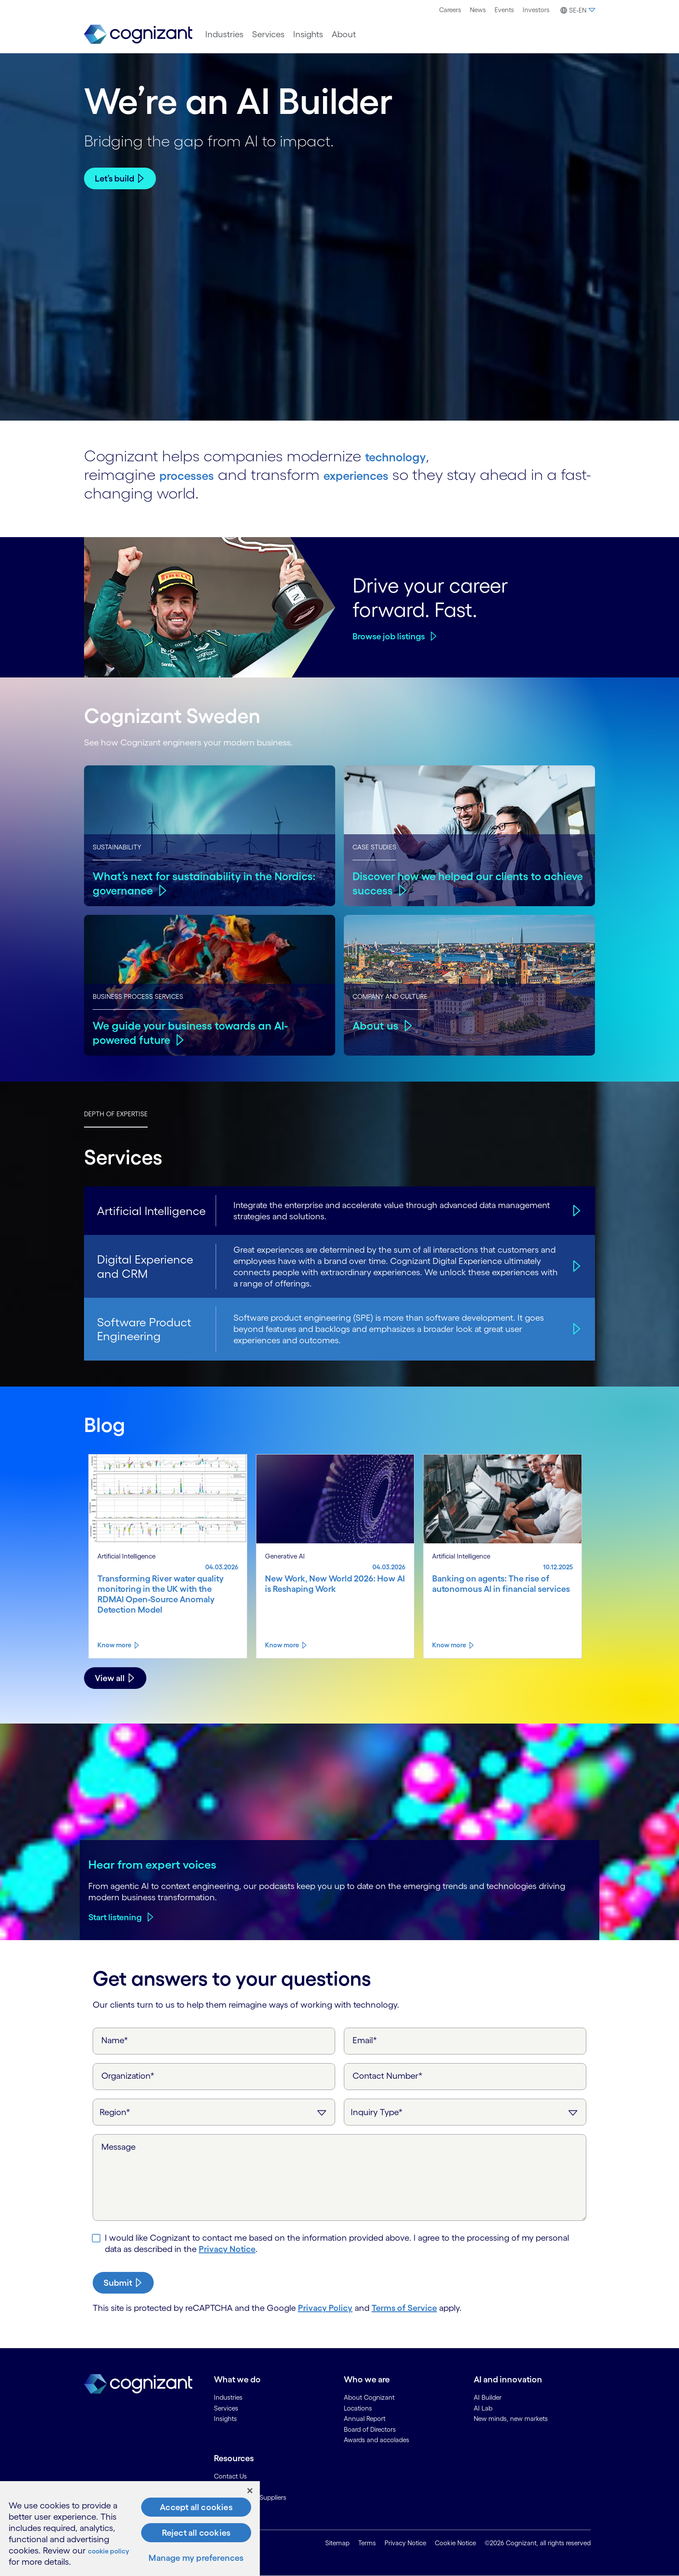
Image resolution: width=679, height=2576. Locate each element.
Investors (536, 9)
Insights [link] (225, 2418)
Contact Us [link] (230, 2475)
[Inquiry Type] (465, 2112)
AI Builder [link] (487, 2397)
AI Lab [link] (483, 2407)
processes (195, 474)
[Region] (214, 2112)
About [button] (344, 34)
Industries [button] (224, 34)
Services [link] (226, 2407)
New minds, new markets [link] (511, 2418)
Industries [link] (228, 2397)
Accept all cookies (196, 2507)
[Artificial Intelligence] (575, 1210)
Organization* (128, 2075)
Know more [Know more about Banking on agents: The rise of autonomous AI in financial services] (449, 1645)
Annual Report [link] (364, 2418)
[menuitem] (450, 9)
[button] (576, 10)
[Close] (249, 2490)
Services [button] (268, 34)
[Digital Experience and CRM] (575, 1266)
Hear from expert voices (152, 1864)
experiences (384, 474)
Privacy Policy (325, 2308)
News (478, 9)
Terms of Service (404, 2308)
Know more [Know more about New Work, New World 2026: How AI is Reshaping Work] (282, 1645)
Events (504, 9)
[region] (130, 2528)
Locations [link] (358, 2407)
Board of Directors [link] (370, 2429)
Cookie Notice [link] (455, 2543)
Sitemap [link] (337, 2543)
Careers (450, 9)
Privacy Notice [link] (405, 2543)
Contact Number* (387, 2075)
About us (376, 1024)
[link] (138, 34)
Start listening (115, 1916)
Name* (114, 2040)
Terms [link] (367, 2543)
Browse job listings (388, 636)
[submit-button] (123, 2283)
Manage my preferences (196, 2558)
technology (405, 455)
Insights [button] (308, 34)
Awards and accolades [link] (376, 2439)
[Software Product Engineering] (575, 1328)
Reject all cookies (196, 2532)
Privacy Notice (227, 2249)
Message (118, 2147)
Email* (364, 2040)
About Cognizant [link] (369, 2397)
